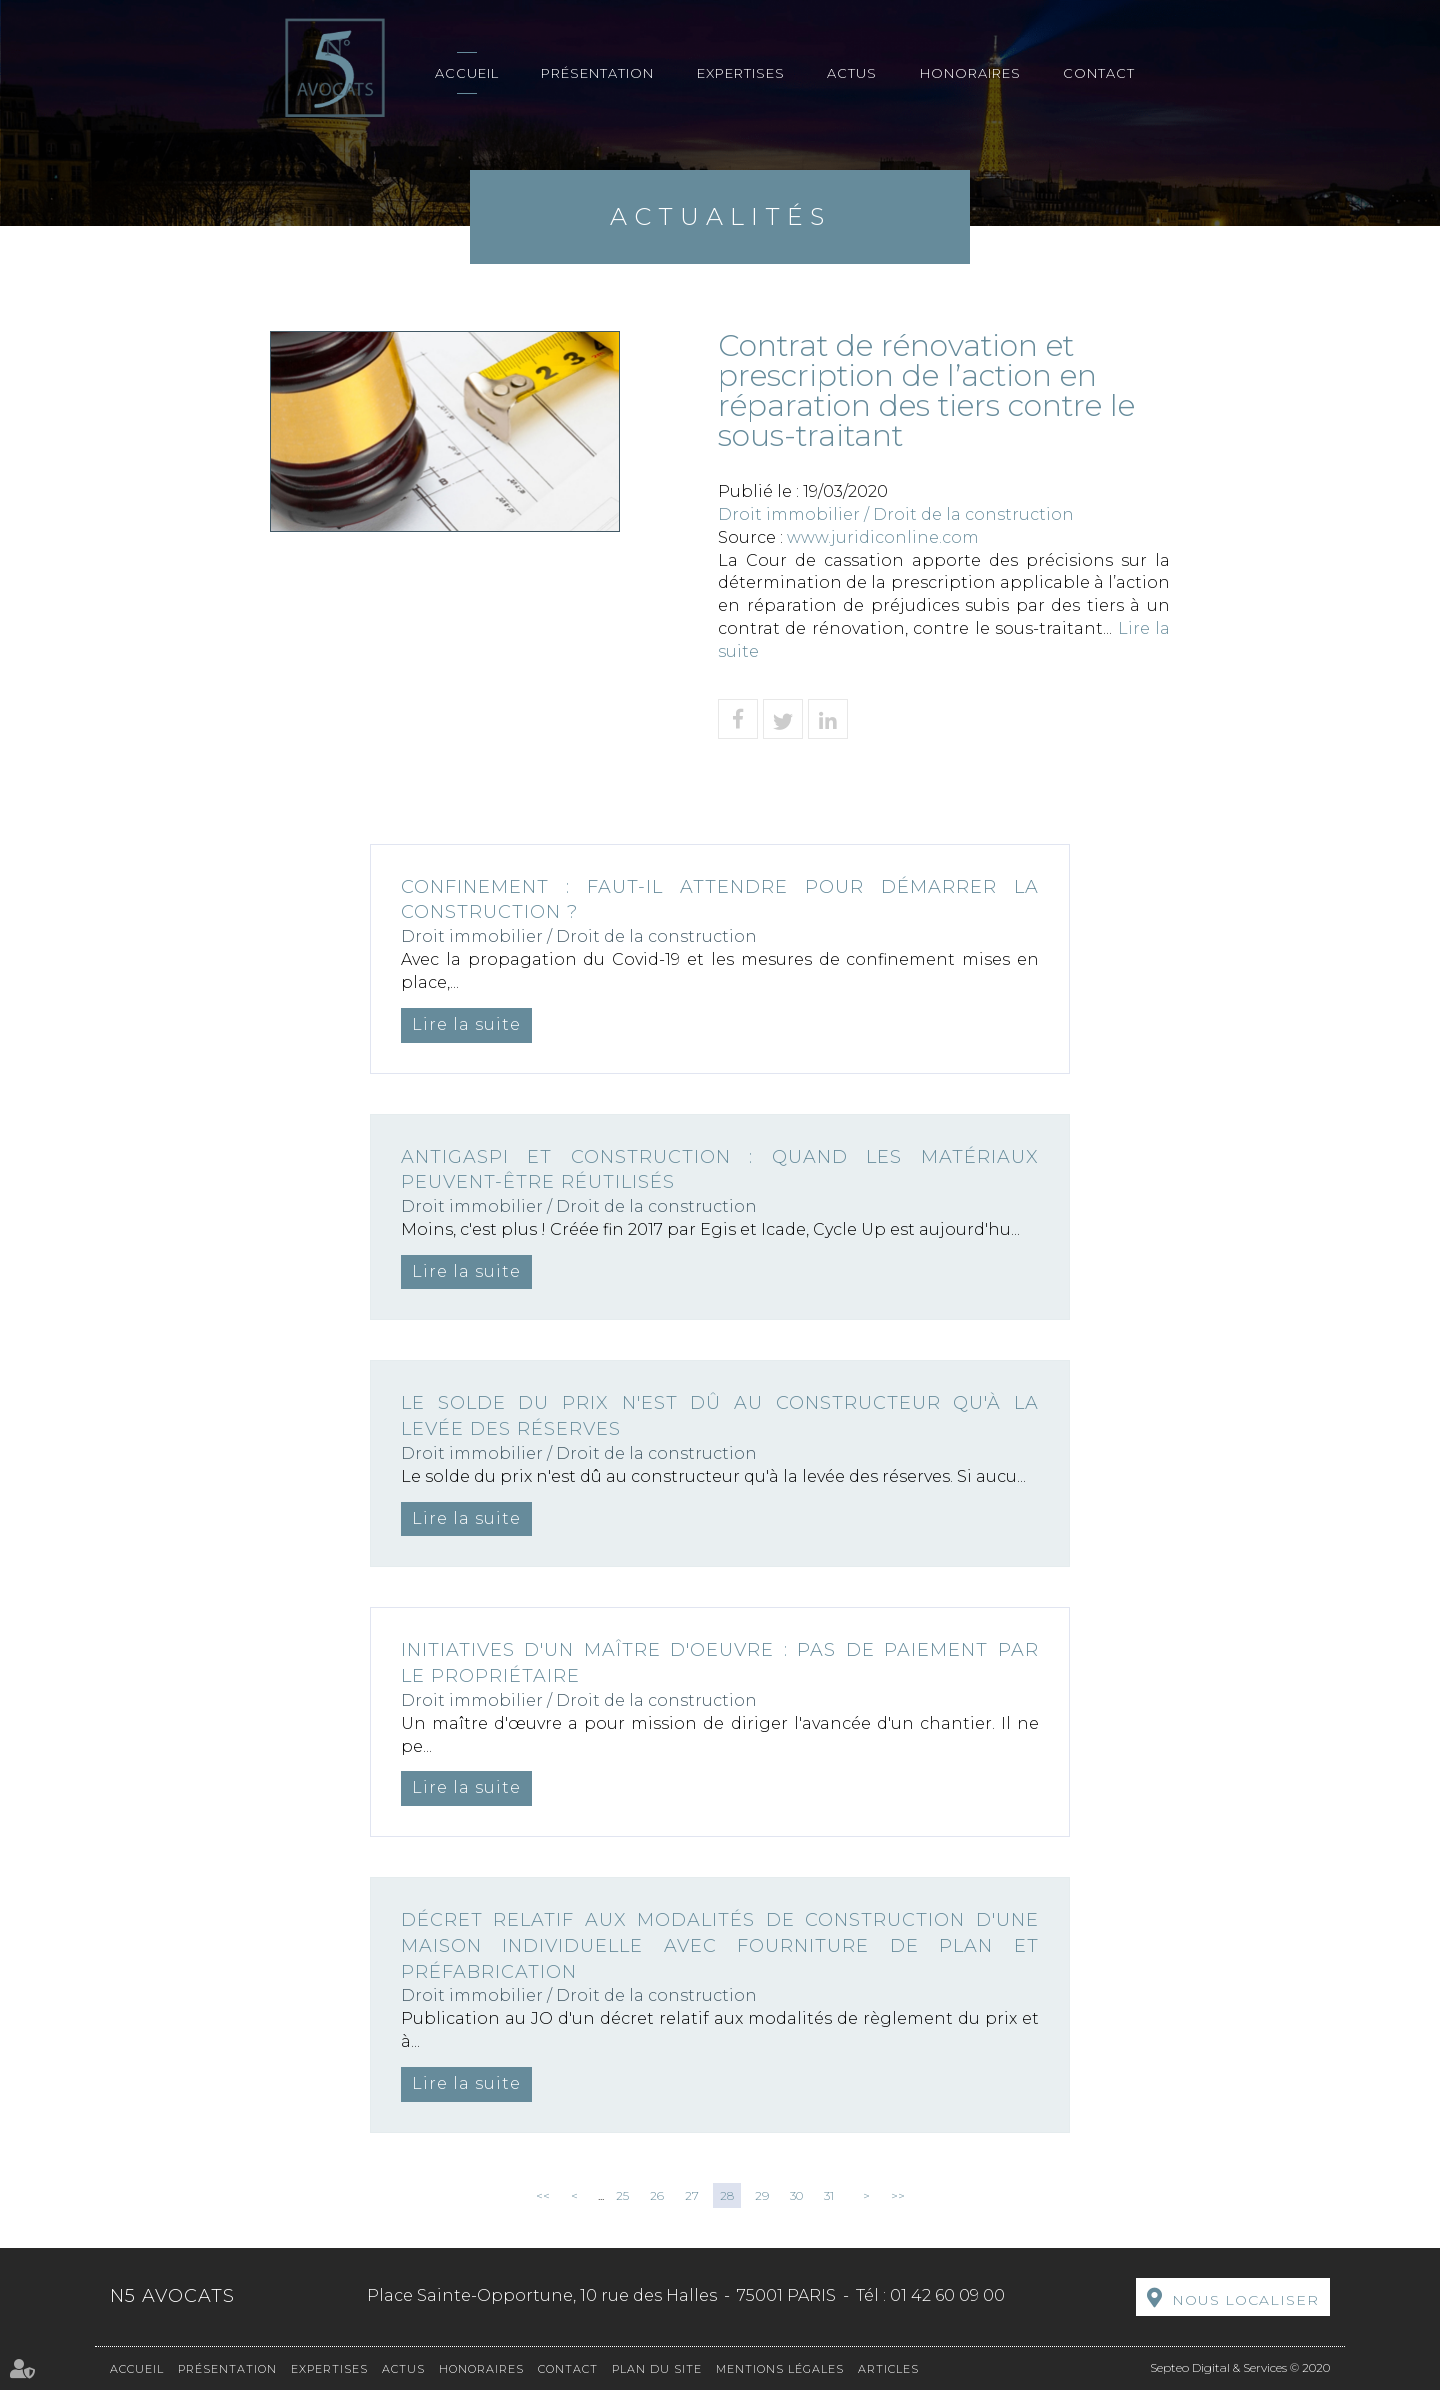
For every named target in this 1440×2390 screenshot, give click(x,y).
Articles (888, 2369)
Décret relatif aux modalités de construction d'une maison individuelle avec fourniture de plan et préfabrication (720, 1945)
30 (796, 2195)
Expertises (741, 73)
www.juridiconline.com (883, 537)
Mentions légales (780, 2369)
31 (829, 2195)
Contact (1099, 73)
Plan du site (657, 2369)
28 (727, 2195)
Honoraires (970, 73)
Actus (852, 73)
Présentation (597, 73)
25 (622, 2195)
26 (657, 2195)
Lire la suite (466, 1024)
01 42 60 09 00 (947, 2295)
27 (692, 2195)
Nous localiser (1245, 2300)
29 (762, 2195)
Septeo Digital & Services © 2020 (1240, 2367)
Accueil (467, 73)
